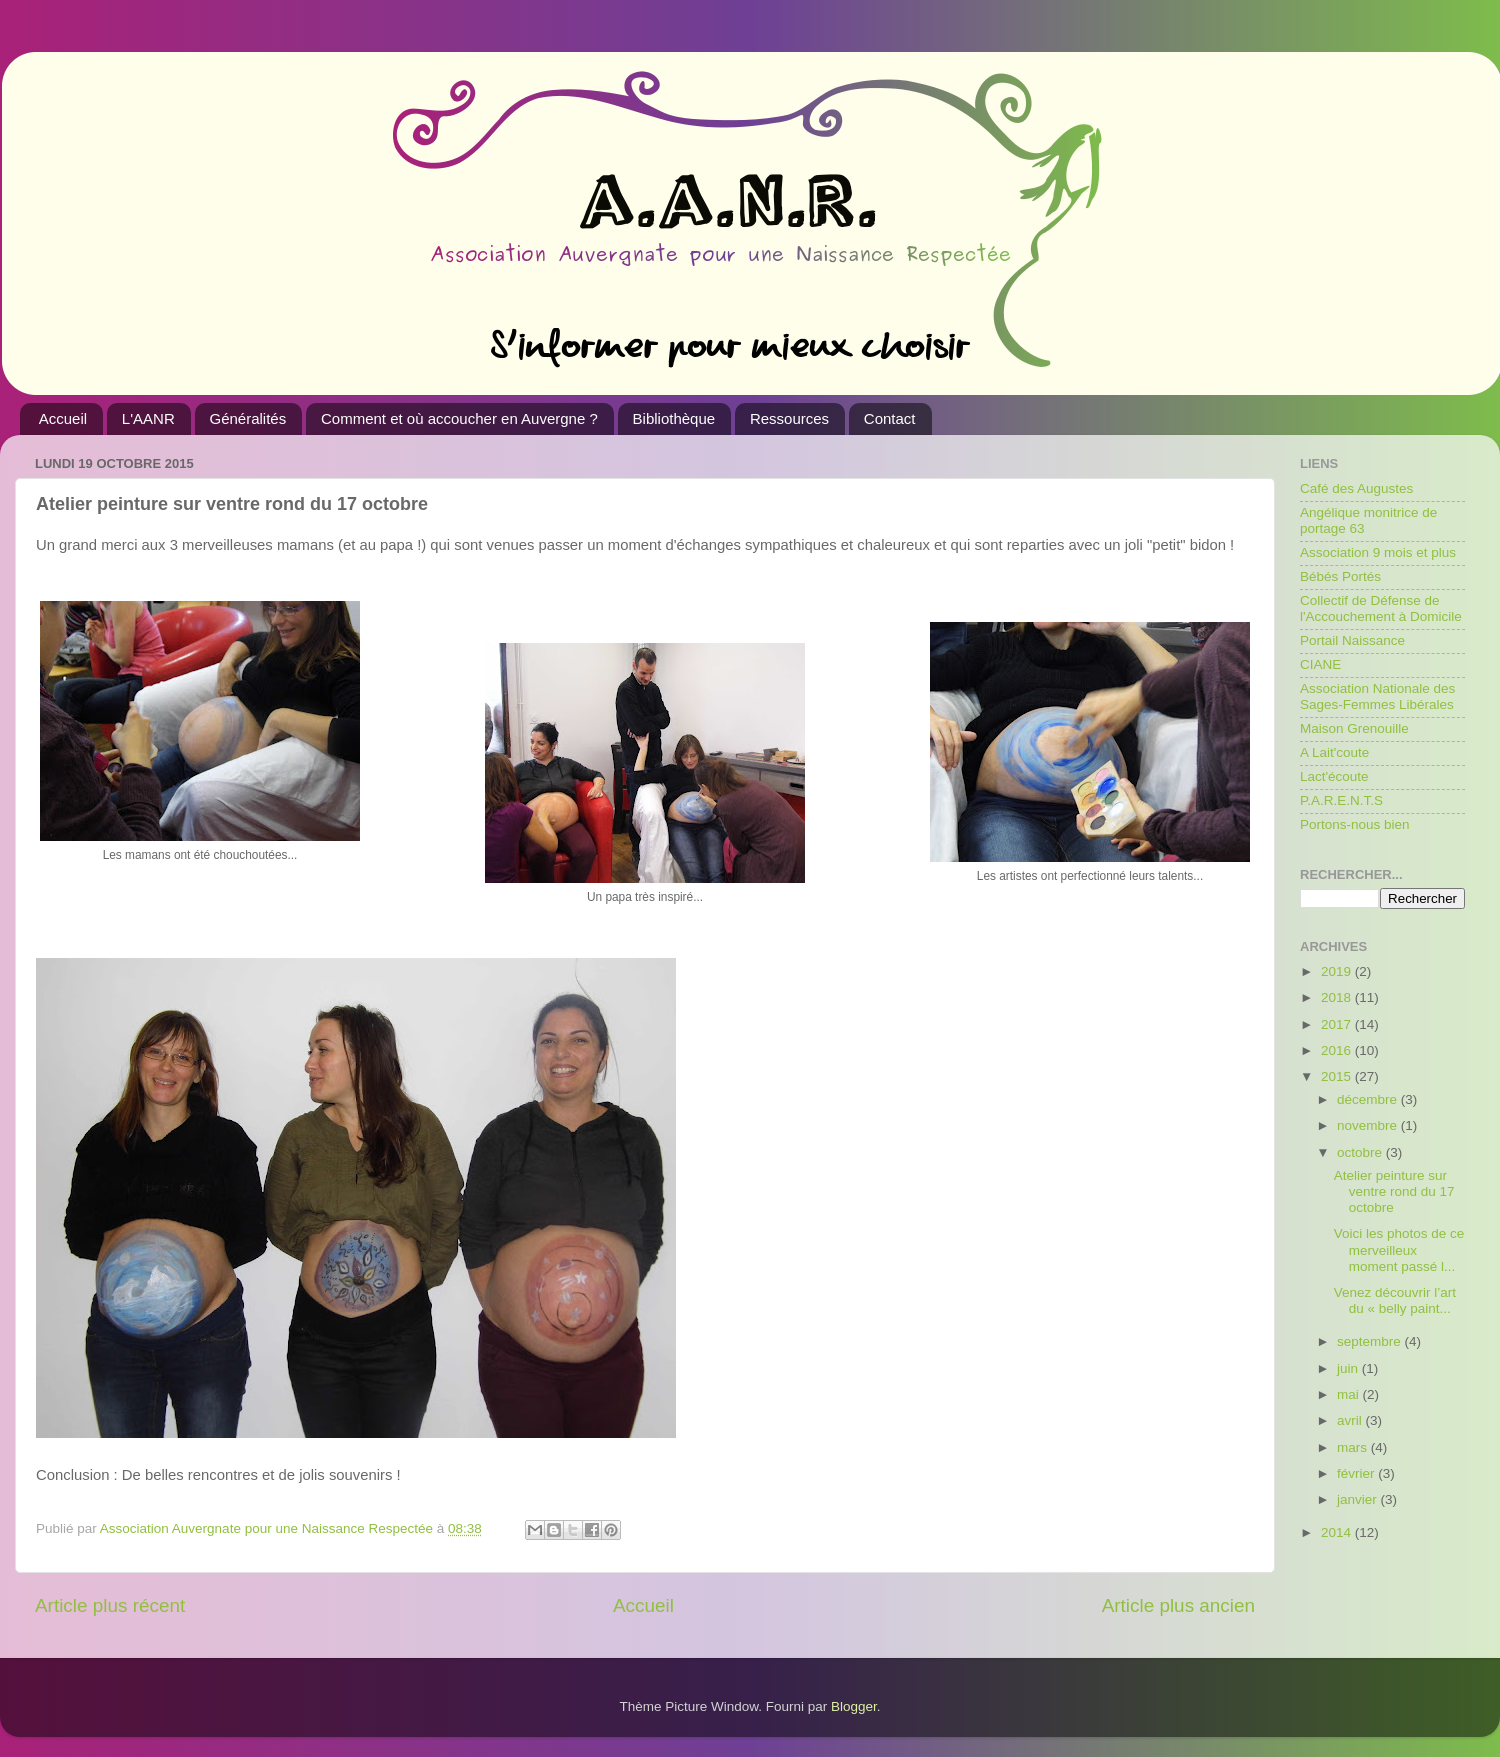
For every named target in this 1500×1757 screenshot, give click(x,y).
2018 (1338, 997)
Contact (890, 418)
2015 (1338, 1076)
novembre (1369, 1125)
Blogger (854, 1706)
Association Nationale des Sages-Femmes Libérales (1377, 696)
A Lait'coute (1334, 752)
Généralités (248, 418)
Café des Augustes (1356, 488)
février (1357, 1473)
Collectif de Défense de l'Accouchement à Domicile (1381, 608)
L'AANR (148, 418)
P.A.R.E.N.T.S (1341, 800)
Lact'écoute (1334, 776)
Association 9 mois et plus (1378, 552)
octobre (1361, 1152)
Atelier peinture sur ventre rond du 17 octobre (1394, 1191)
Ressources (789, 418)
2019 (1338, 971)
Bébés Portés (1340, 576)
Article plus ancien (1178, 1605)
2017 (1338, 1024)
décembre (1369, 1099)
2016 (1338, 1050)
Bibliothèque (674, 418)
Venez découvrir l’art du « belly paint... (1395, 1300)
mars (1354, 1447)
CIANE (1320, 664)
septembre (1371, 1341)
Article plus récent (110, 1605)
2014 (1338, 1532)
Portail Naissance (1352, 640)
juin (1349, 1368)
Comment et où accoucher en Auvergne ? (459, 418)
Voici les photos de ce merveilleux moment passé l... (1399, 1249)
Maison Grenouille (1354, 728)
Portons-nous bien (1355, 824)
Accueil (63, 418)
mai (1350, 1394)
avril (1351, 1420)
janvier (1359, 1499)
